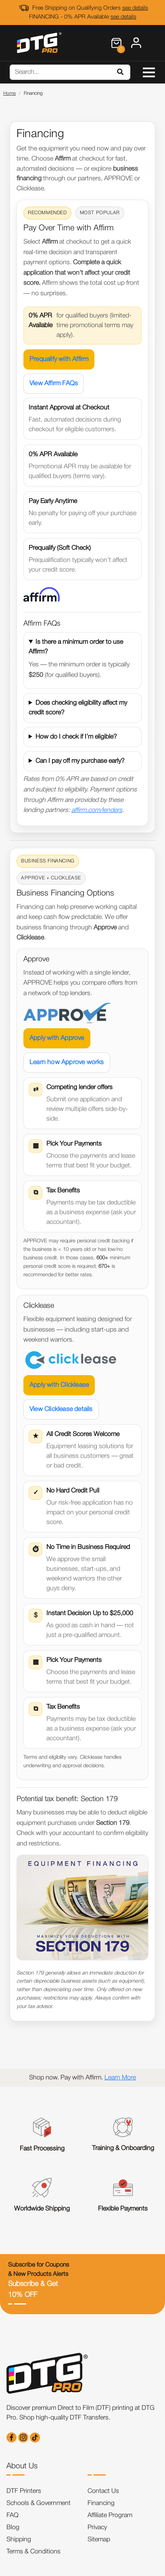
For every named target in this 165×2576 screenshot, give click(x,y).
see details (135, 8)
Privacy (97, 2527)
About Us (22, 2466)
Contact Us (103, 2491)
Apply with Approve (56, 1038)
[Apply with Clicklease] (70, 1360)
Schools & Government (38, 2503)
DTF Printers (23, 2491)
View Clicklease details (61, 1409)
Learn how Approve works (66, 1062)
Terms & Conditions (33, 2552)
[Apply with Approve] (67, 1013)
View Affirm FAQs (53, 383)
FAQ (12, 2515)
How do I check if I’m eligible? (76, 737)
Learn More (120, 2078)
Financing (101, 2503)
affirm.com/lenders (96, 810)
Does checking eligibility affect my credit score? (78, 708)
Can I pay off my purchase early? (80, 761)
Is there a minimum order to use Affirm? (76, 647)
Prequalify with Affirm (58, 359)
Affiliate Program (110, 2515)
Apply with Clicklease (59, 1385)
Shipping (18, 2540)
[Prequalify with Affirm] (41, 594)
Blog (12, 2527)
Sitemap (99, 2540)
